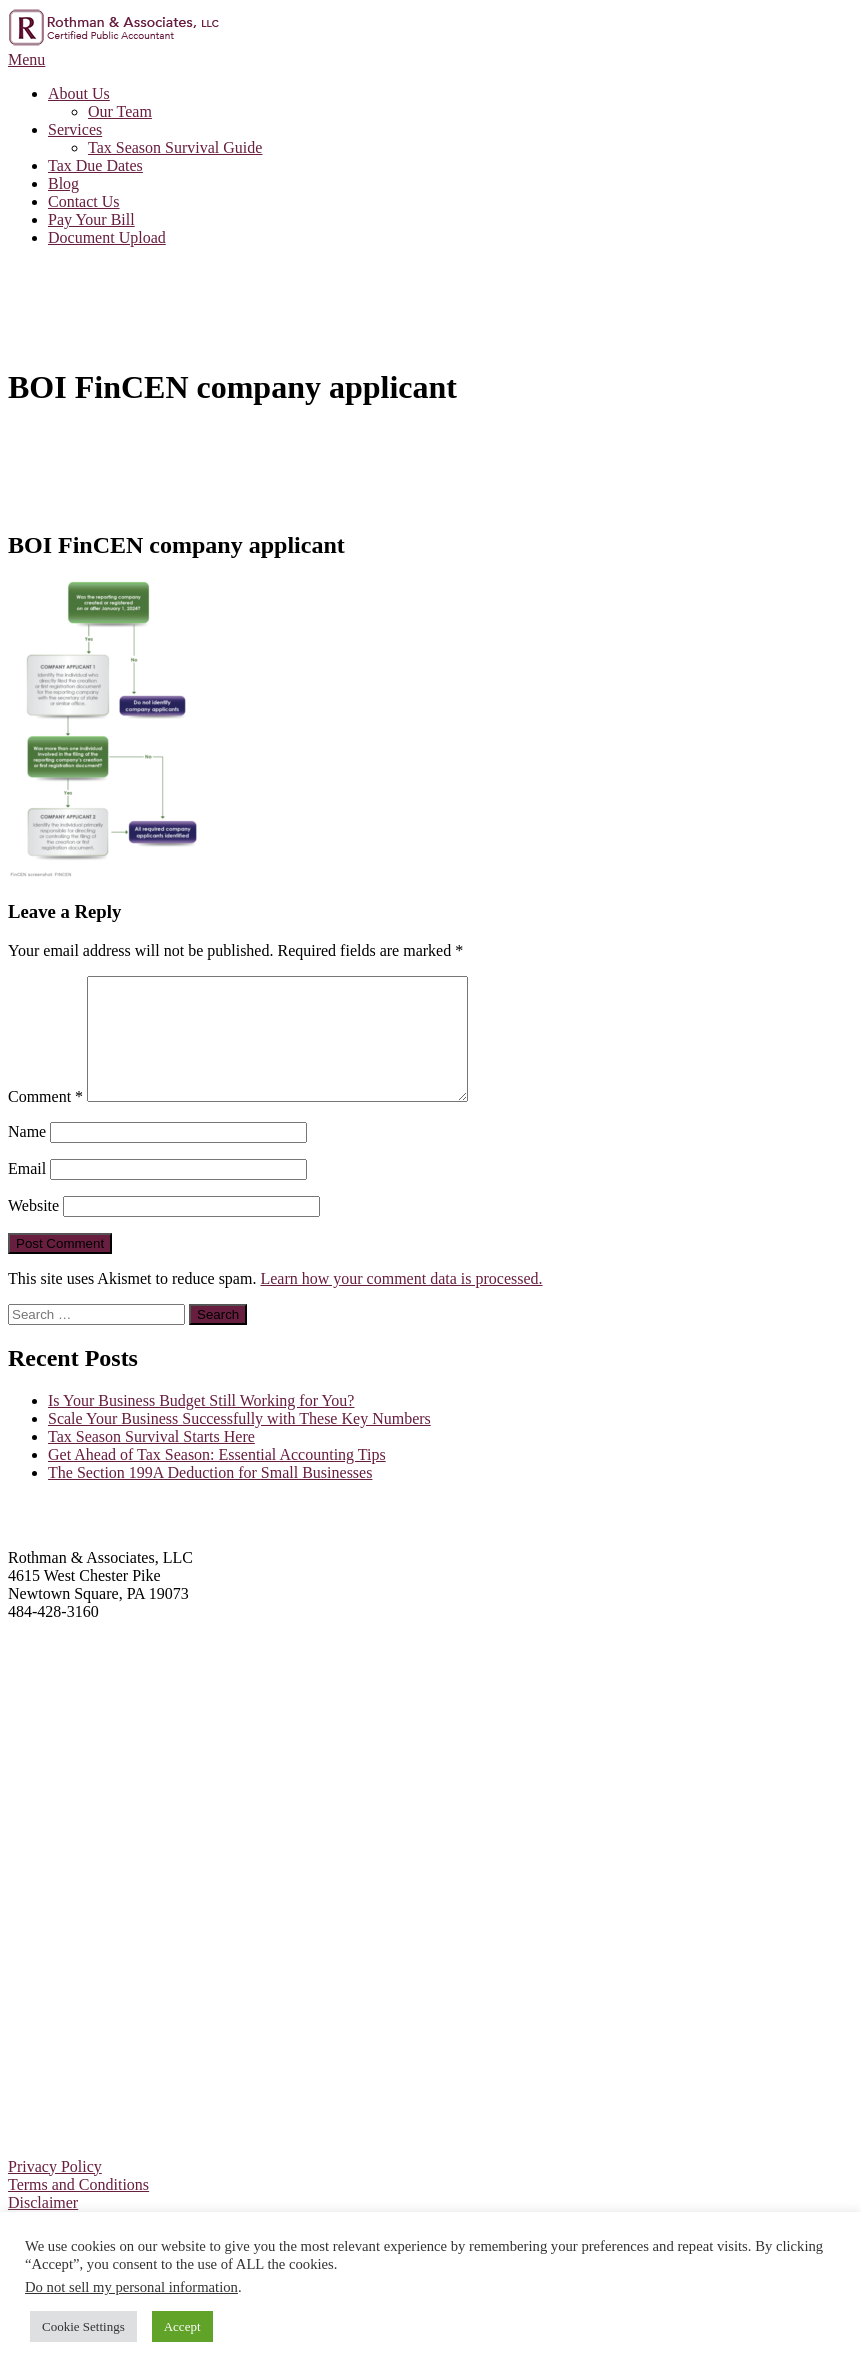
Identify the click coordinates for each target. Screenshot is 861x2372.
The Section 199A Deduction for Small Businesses (210, 1496)
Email (27, 1192)
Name (27, 1155)
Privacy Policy (55, 2190)
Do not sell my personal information (131, 2287)
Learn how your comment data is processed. (401, 1302)
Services (75, 129)
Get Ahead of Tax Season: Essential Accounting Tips (217, 1478)
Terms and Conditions (78, 2208)
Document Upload (107, 237)
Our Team (120, 111)
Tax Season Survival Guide (175, 147)
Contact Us (84, 201)
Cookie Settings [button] (83, 2326)
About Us (79, 93)
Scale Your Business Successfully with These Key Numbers (239, 1442)
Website (33, 1229)
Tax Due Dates (95, 165)
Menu (26, 59)
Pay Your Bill (91, 219)
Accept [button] (182, 2326)
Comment (45, 1120)
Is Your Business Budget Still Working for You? (201, 1424)
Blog (63, 183)
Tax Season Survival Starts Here (151, 1460)
